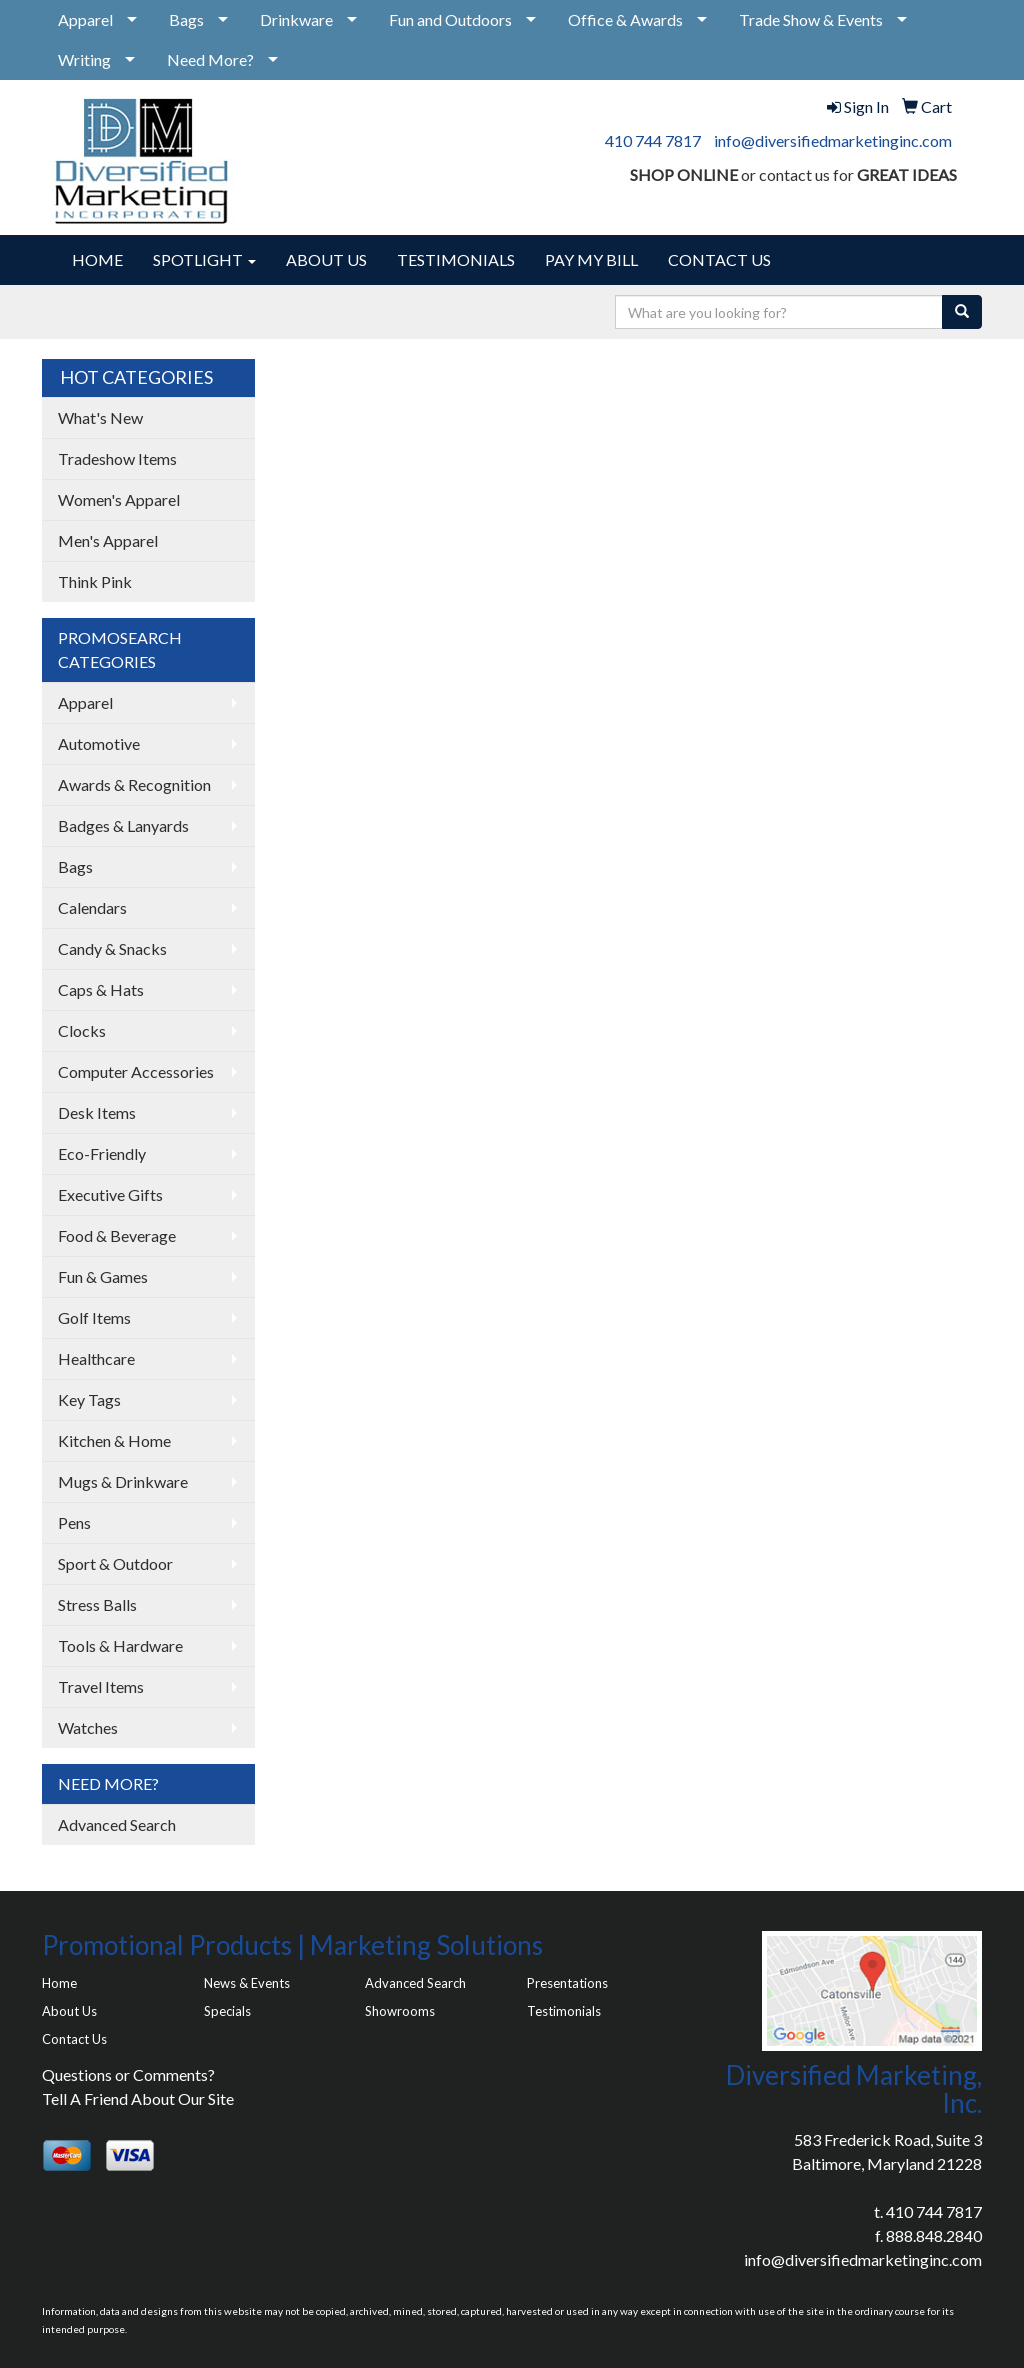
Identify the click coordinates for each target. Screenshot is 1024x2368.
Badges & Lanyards (123, 825)
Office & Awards (625, 19)
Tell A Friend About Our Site (138, 2098)
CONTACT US (719, 259)
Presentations (567, 1983)
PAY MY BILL (591, 259)
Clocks (82, 1030)
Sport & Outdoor (115, 1563)
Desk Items (97, 1112)
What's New (100, 417)
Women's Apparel (119, 499)
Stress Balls (97, 1604)
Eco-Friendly (102, 1153)
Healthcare (96, 1358)
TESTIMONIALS (456, 259)
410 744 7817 (653, 140)
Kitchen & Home (114, 1440)
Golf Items (94, 1317)
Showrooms (400, 2011)
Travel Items (101, 1686)
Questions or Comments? (128, 2074)
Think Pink (95, 581)
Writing (84, 59)
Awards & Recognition (134, 784)
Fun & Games (103, 1276)
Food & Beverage (117, 1235)
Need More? (210, 59)
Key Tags (89, 1399)
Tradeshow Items (117, 458)
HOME (97, 259)
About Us (69, 2011)
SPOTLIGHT (204, 259)
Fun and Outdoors (450, 19)
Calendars (92, 907)
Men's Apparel (108, 540)
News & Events (247, 1983)
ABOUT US (326, 259)
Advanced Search (117, 1824)
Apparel (85, 19)
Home (59, 1983)
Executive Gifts (110, 1194)
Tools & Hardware (120, 1645)
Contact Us (74, 2039)
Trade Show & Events (811, 19)
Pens (74, 1522)
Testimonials (564, 2011)
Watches (88, 1727)
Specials (227, 2011)
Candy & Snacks (112, 948)
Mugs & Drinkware (123, 1481)
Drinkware (296, 19)
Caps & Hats (101, 989)
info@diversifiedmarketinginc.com (833, 140)
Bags (186, 19)
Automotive (99, 743)
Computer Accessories (136, 1071)
